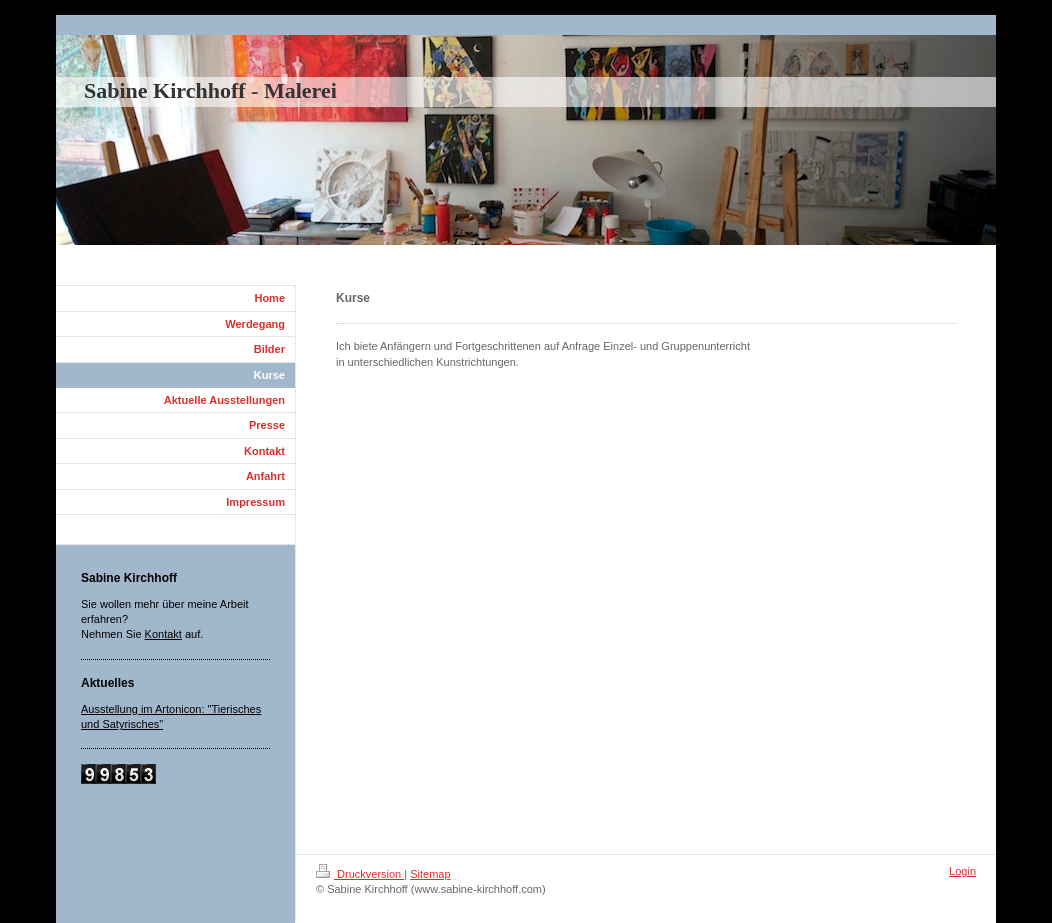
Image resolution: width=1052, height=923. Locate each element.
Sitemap (430, 874)
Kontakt (163, 634)
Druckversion (360, 874)
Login (962, 871)
